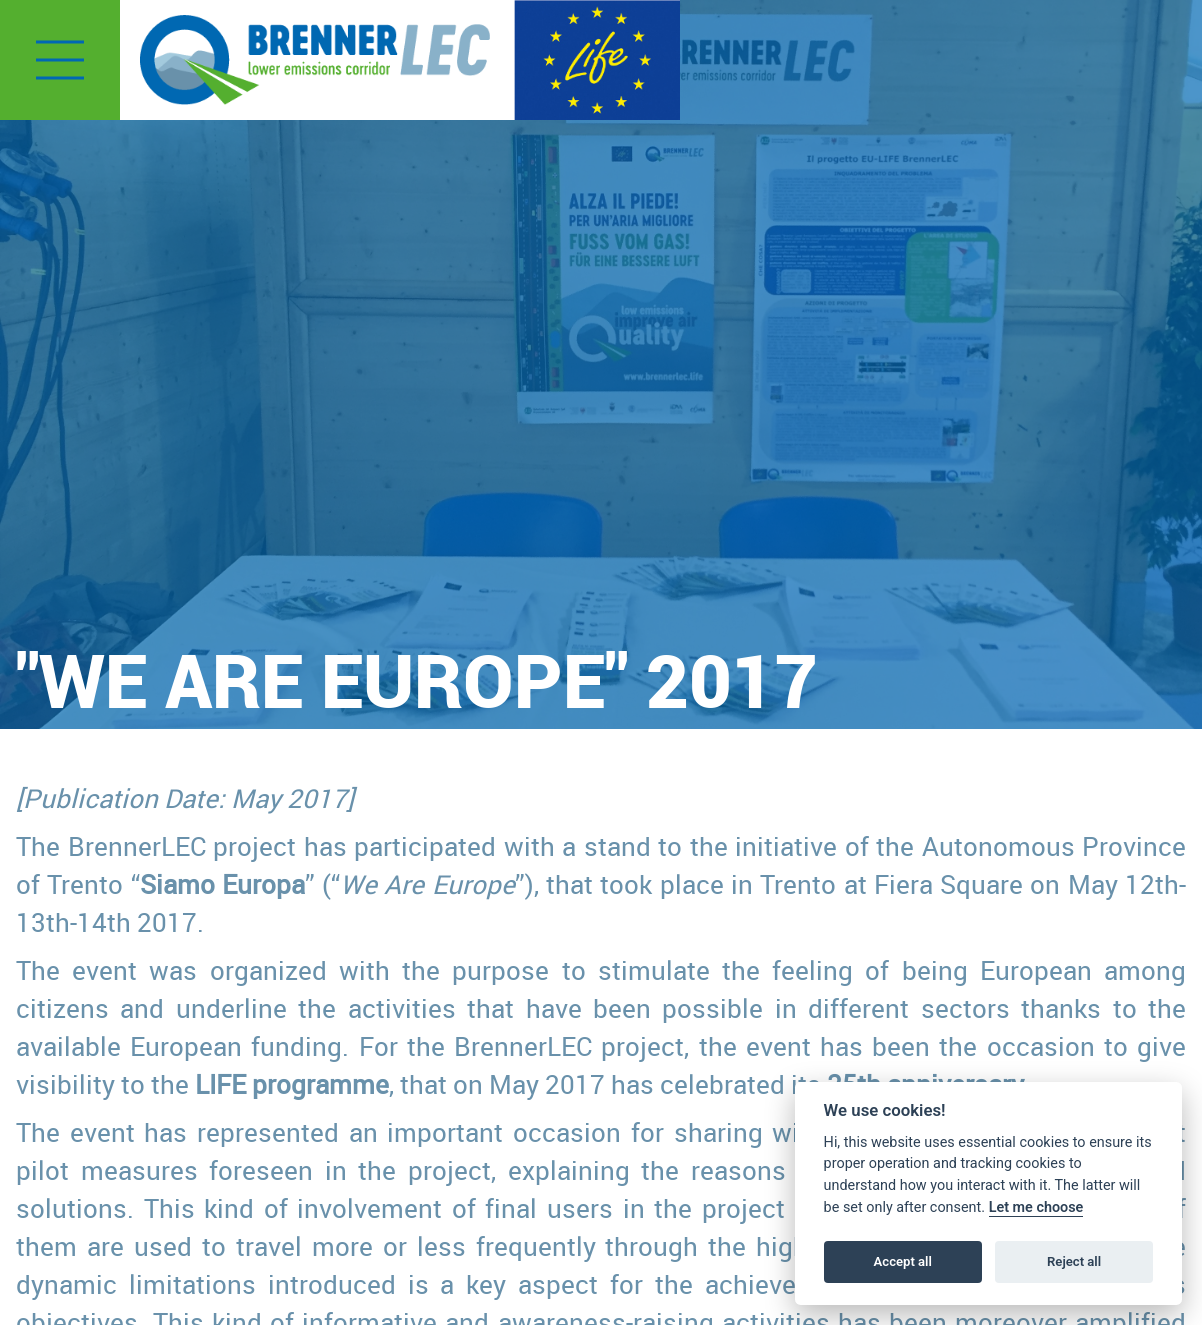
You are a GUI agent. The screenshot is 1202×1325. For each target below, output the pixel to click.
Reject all (1074, 1261)
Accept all (903, 1261)
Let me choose (1036, 1207)
